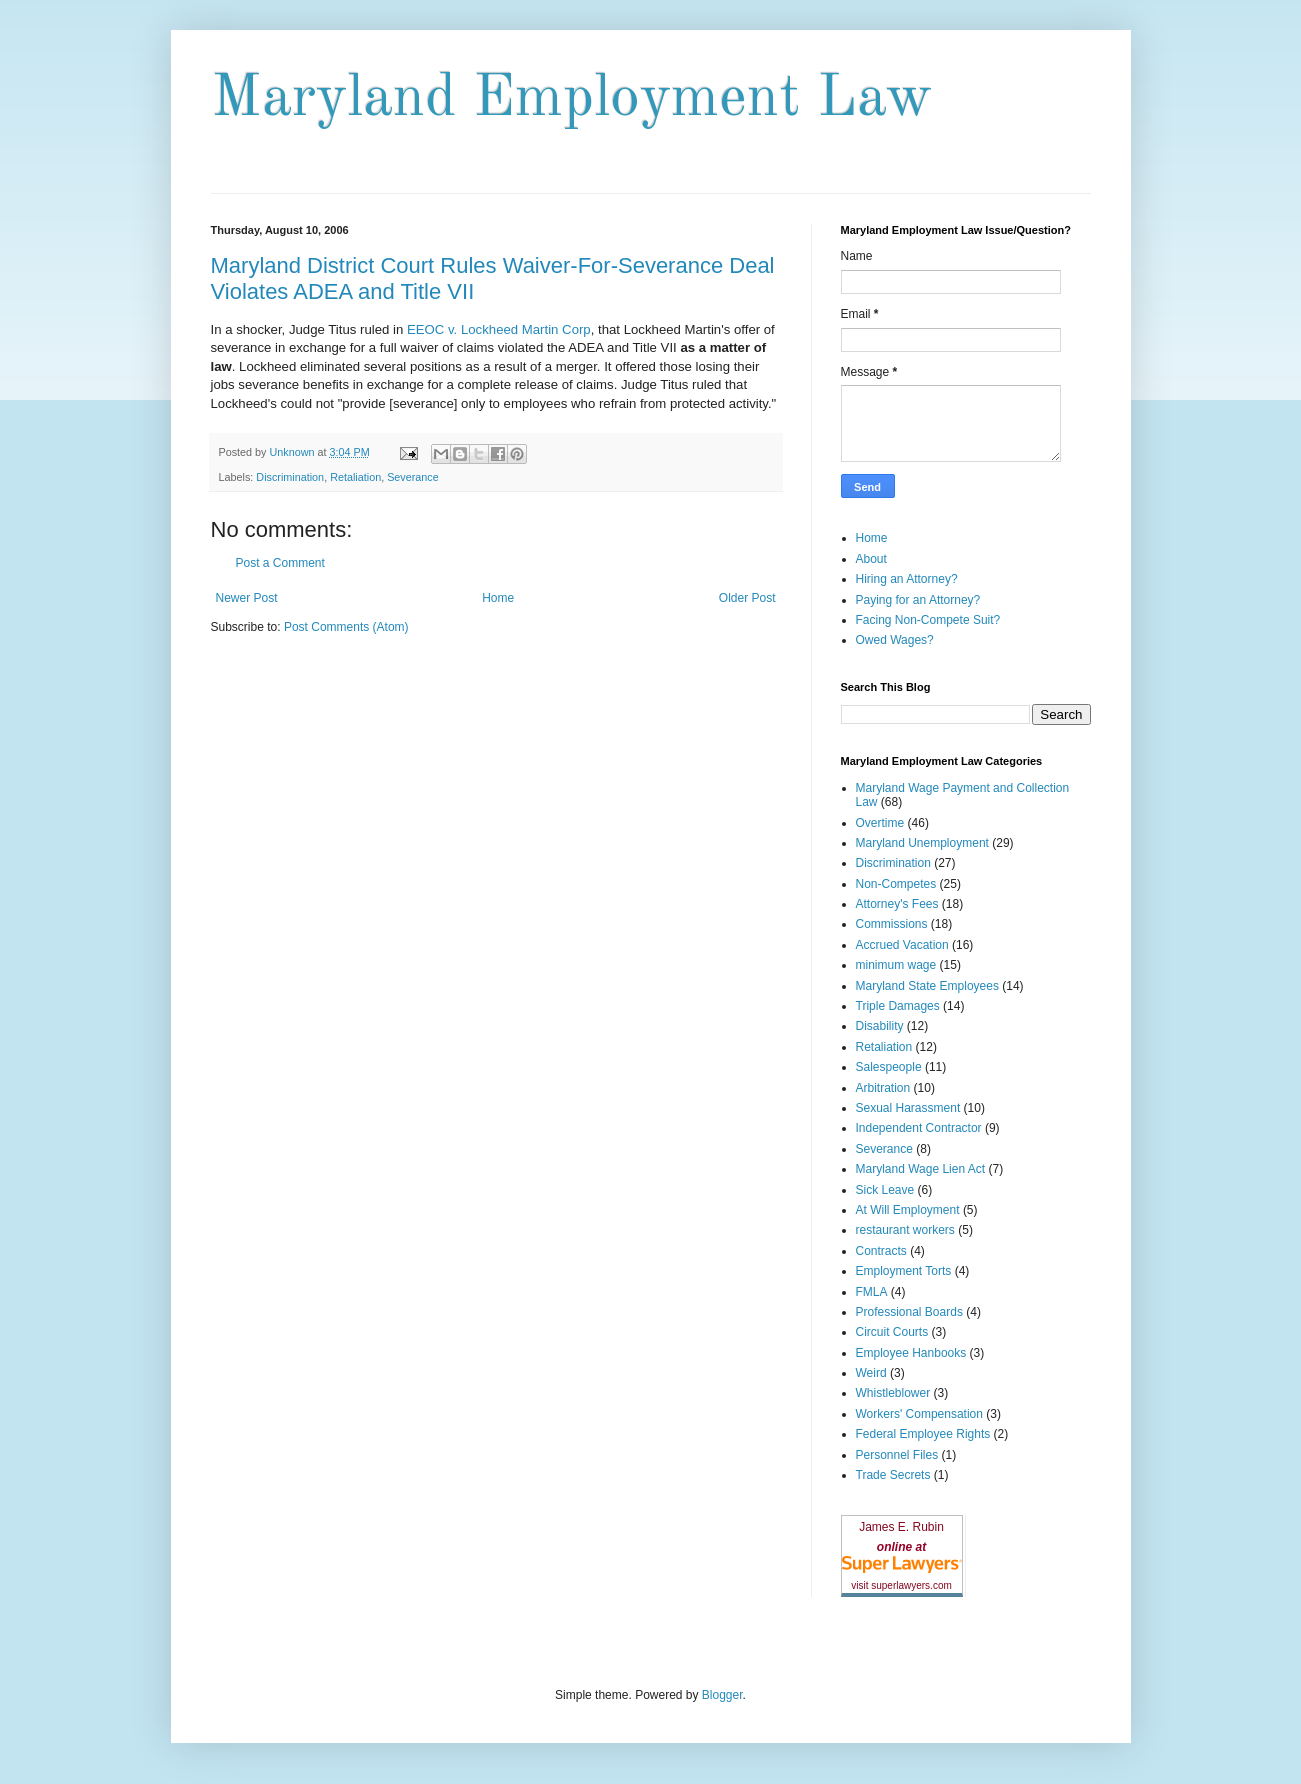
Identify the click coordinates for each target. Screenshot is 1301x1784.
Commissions (892, 924)
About (871, 559)
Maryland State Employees (927, 986)
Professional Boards (909, 1312)
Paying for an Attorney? (918, 600)
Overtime (880, 823)
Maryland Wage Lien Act (921, 1169)
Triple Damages (898, 1006)
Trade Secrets (893, 1475)
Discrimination (290, 477)
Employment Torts (904, 1271)
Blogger (722, 1695)
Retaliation (355, 477)
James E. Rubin (901, 1527)
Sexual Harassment (908, 1108)
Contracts (881, 1251)
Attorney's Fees (897, 904)
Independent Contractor (919, 1128)
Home (498, 598)
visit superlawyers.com (901, 1585)
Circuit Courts (892, 1332)
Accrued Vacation (902, 945)
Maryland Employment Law (571, 99)
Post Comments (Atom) (346, 627)
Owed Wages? (895, 640)
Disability (880, 1026)
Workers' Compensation (919, 1414)
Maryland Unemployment (922, 843)
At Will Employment (908, 1210)
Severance (413, 477)
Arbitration (883, 1088)
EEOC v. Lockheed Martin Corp (499, 329)
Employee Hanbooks (911, 1353)
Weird (871, 1373)
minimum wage (896, 965)
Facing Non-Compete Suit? (928, 620)
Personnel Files (897, 1455)
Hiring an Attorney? (907, 579)
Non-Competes (896, 884)
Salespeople (889, 1067)
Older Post (747, 598)
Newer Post (247, 598)
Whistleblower (893, 1393)
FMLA (872, 1292)
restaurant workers (905, 1230)
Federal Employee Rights (923, 1434)
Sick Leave (885, 1190)
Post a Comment (280, 563)
